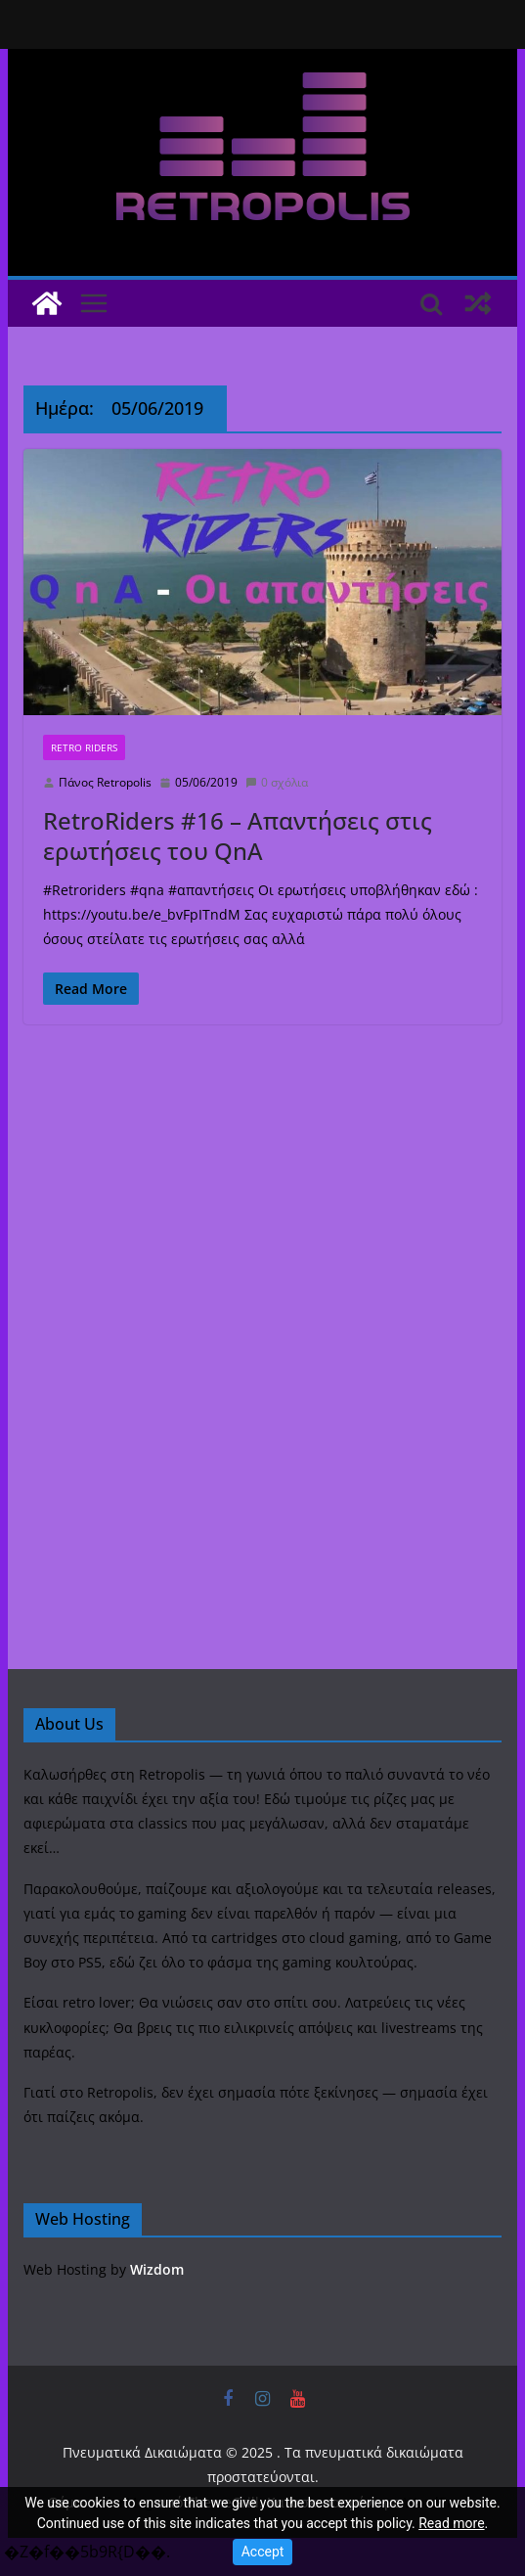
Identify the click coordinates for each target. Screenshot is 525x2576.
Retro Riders (84, 747)
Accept (262, 2551)
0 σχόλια (276, 782)
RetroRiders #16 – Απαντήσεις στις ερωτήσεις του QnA (237, 835)
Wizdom (157, 2269)
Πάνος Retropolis (105, 782)
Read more (451, 2523)
